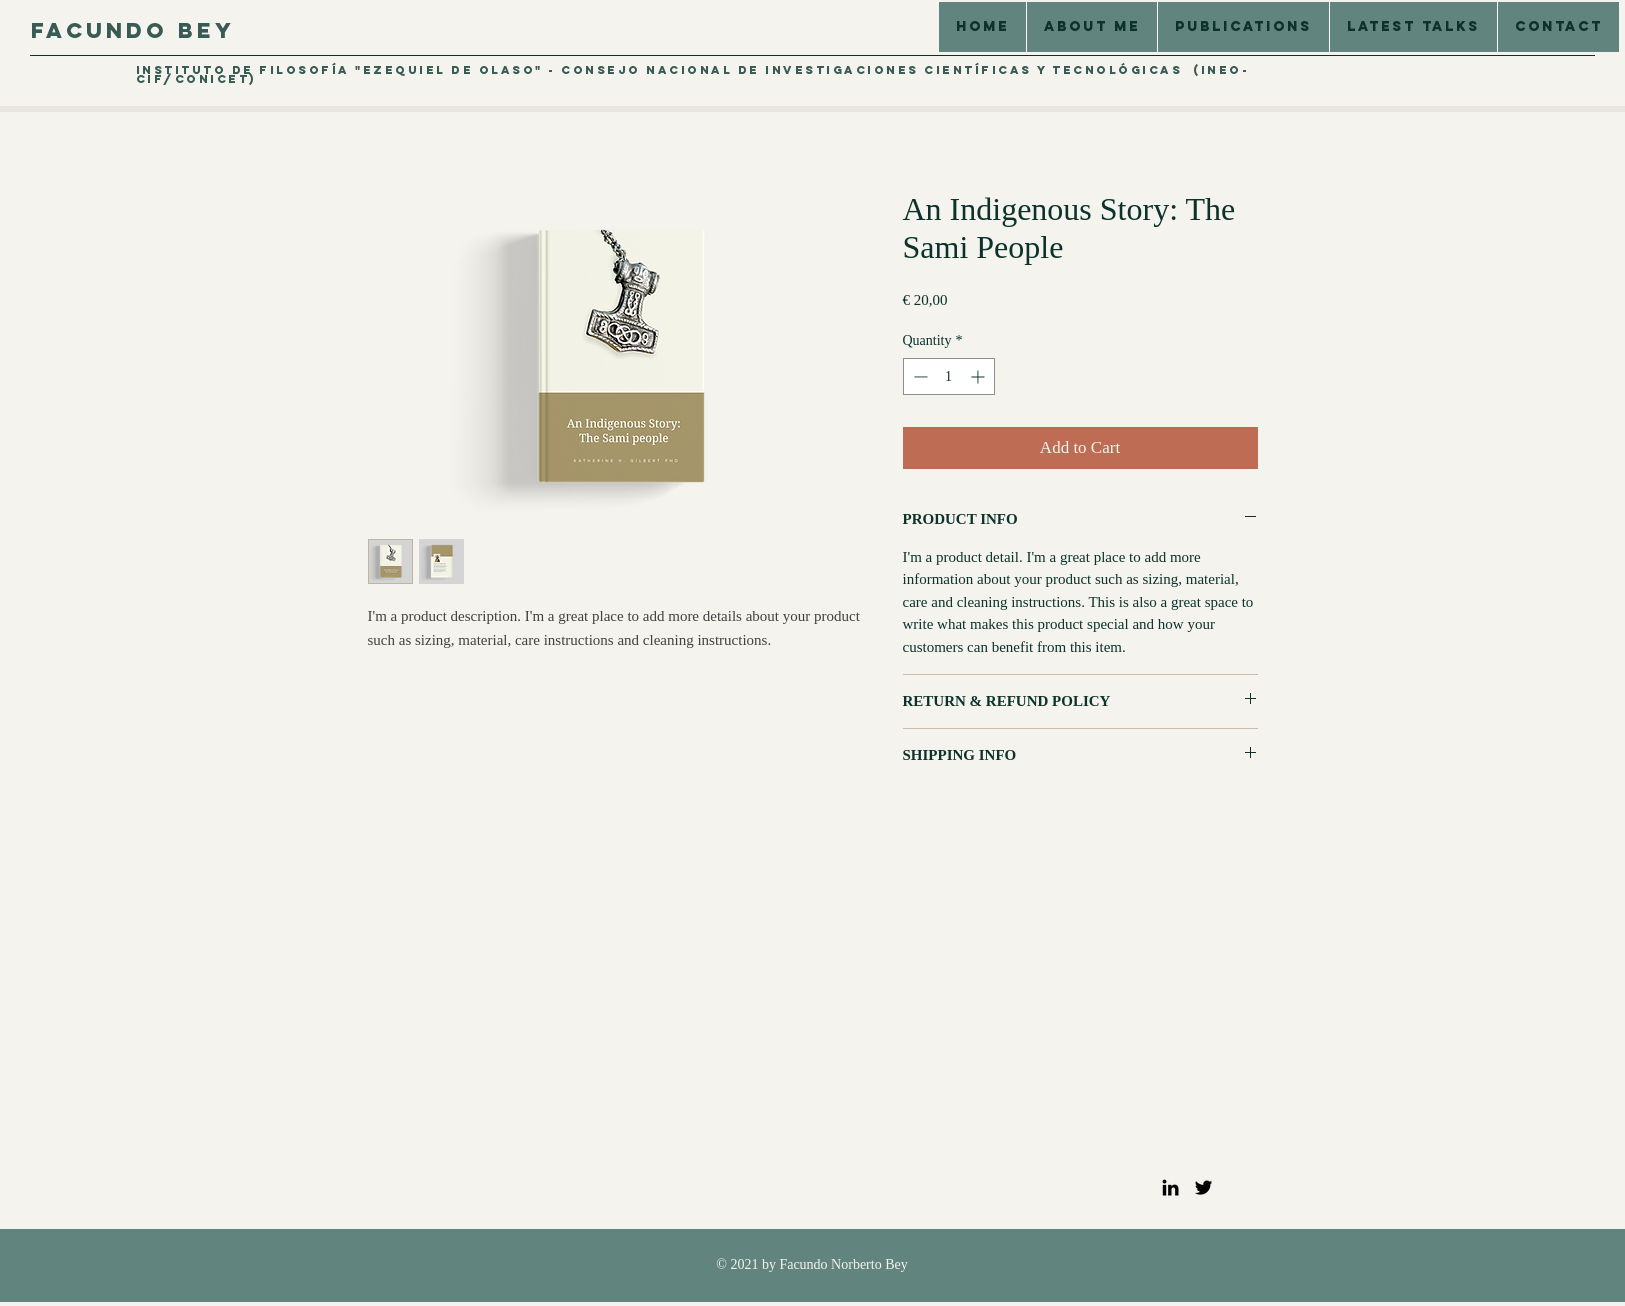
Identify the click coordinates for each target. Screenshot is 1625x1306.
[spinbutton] (949, 376)
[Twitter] (1203, 1187)
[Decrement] (918, 376)
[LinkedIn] (1170, 1187)
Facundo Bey (133, 30)
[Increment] (979, 376)
